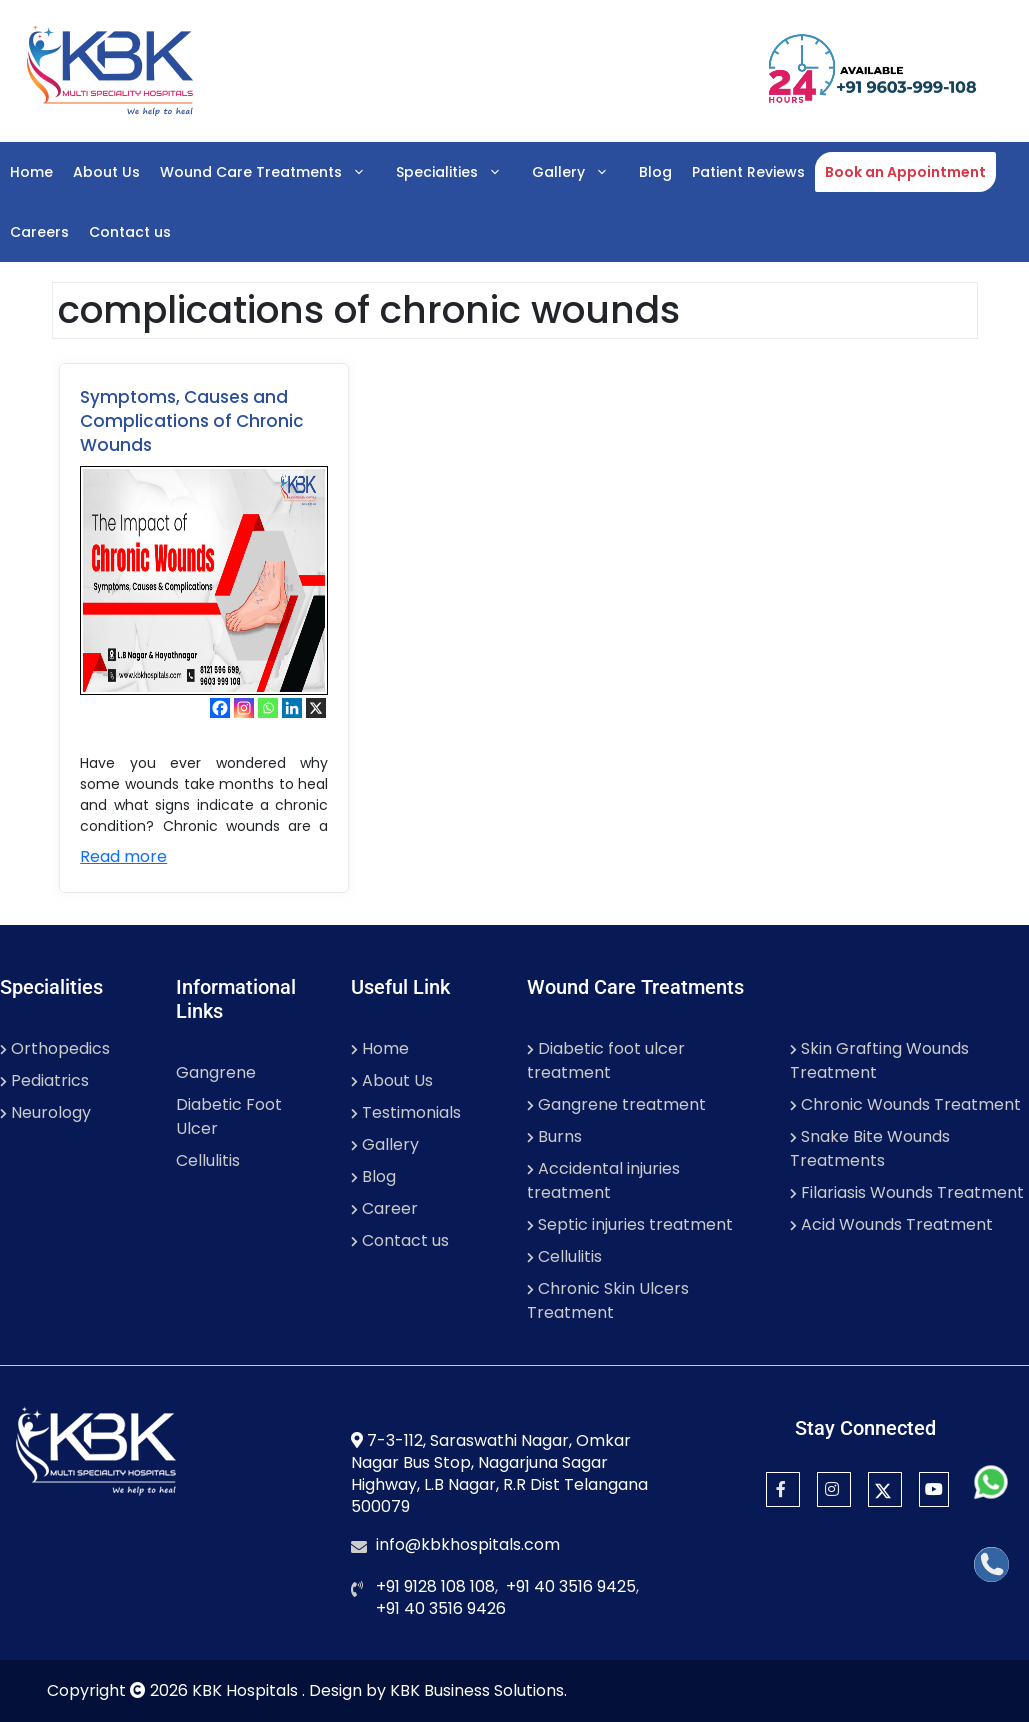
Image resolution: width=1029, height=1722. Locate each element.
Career (384, 1208)
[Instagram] (244, 708)
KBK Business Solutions (477, 1690)
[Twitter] (885, 1489)
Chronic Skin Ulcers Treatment (608, 1300)
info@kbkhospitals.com (468, 1544)
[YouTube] (934, 1489)
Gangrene (216, 1072)
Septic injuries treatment (630, 1224)
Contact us (130, 232)
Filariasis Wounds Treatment (907, 1192)
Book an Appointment (905, 172)
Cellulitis (208, 1160)
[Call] (991, 1564)
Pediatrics (44, 1080)
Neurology (45, 1112)
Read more (123, 856)
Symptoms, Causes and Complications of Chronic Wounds (192, 421)
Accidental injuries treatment (603, 1180)
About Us (106, 172)
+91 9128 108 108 (435, 1586)
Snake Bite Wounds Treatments (870, 1148)
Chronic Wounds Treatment (905, 1104)
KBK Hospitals (247, 1690)
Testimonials (406, 1112)
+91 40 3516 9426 (441, 1608)
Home (31, 172)
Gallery (580, 172)
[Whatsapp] (268, 708)
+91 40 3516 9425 (571, 1586)
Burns (554, 1136)
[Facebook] (220, 708)
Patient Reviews (748, 172)
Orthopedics (55, 1048)
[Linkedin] (292, 708)
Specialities (459, 172)
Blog (655, 172)
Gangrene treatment (616, 1104)
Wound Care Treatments (273, 172)
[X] (316, 708)
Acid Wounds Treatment (891, 1224)
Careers (39, 232)
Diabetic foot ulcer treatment (606, 1060)
